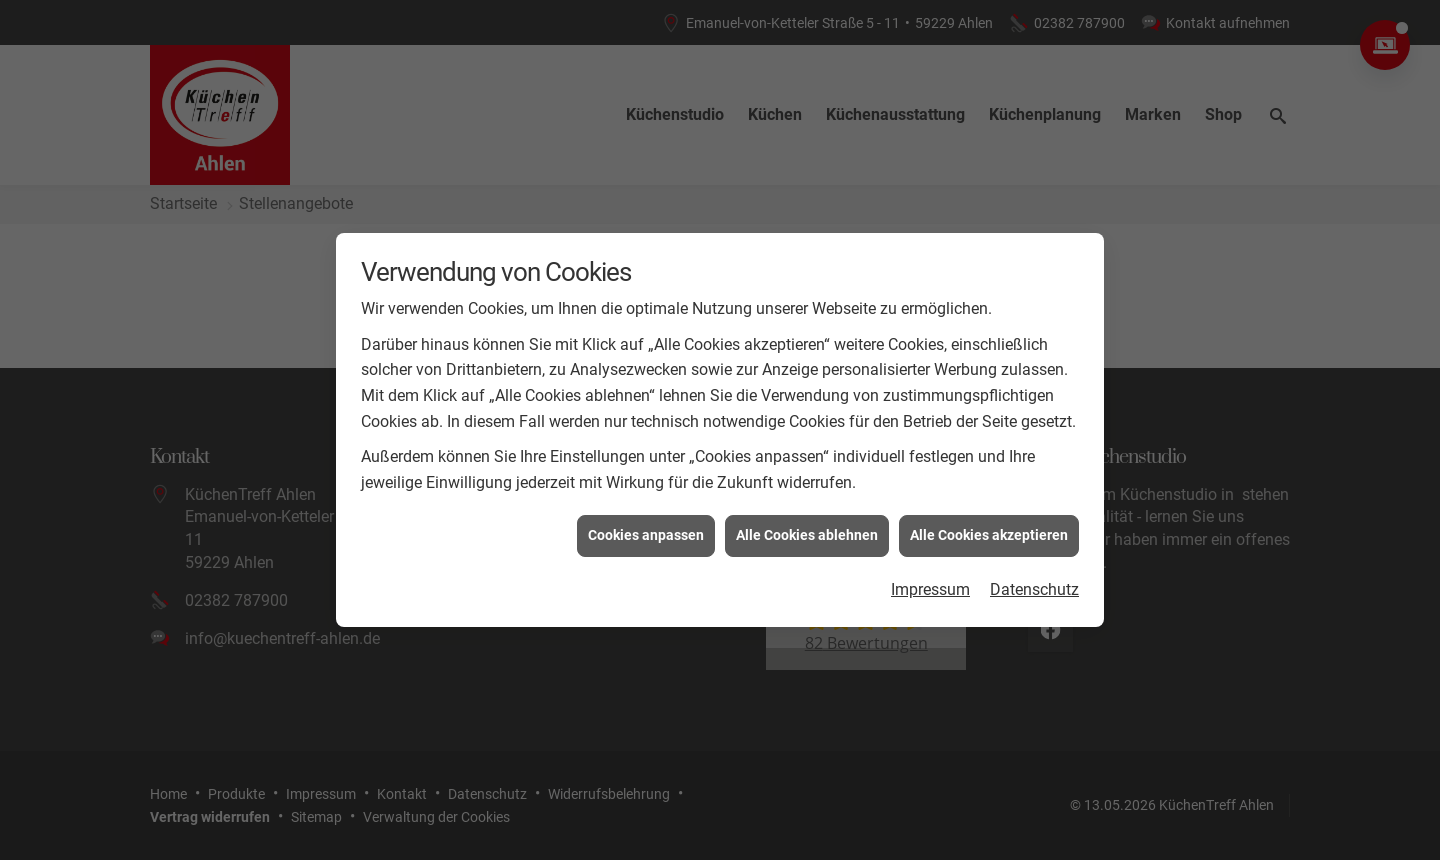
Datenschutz (1034, 587)
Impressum (930, 587)
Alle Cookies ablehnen (807, 534)
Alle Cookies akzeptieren (989, 534)
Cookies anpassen (646, 534)
